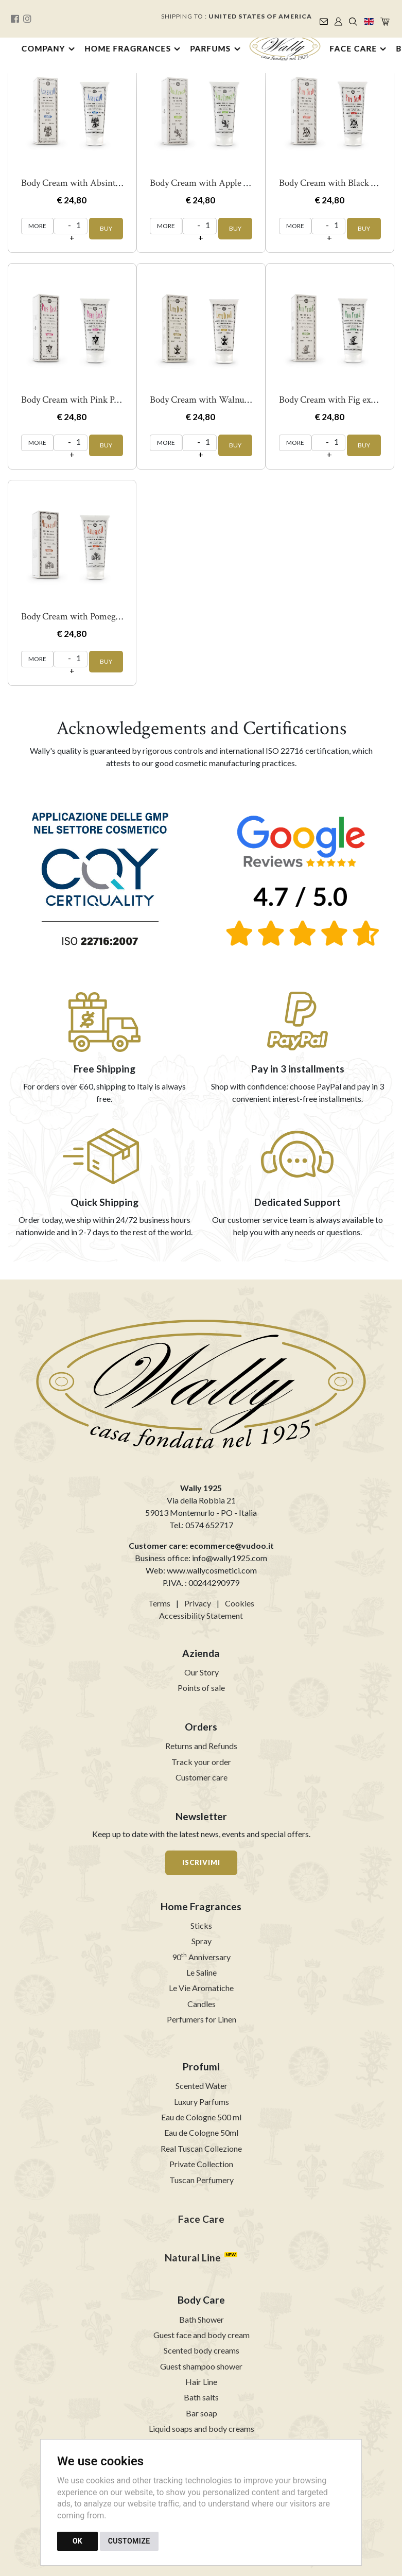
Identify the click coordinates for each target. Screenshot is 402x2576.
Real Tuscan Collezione (201, 2148)
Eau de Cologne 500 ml (201, 2117)
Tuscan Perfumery (201, 2180)
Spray (201, 1941)
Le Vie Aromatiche (201, 1988)
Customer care (202, 1777)
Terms (159, 1603)
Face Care (353, 48)
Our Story (201, 1672)
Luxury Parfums (201, 2101)
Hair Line (201, 2382)
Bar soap (201, 2413)
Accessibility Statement (201, 1615)
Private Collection (201, 2164)
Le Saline (201, 1972)
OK (77, 2541)
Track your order (201, 1762)
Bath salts (201, 2397)
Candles (201, 2004)
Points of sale (201, 1687)
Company (43, 48)
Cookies (239, 1603)
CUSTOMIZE (129, 2541)
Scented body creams (201, 2350)
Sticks (201, 1925)
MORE (37, 226)
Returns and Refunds (201, 1746)
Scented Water (202, 2085)
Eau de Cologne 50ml (201, 2132)
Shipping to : (236, 16)
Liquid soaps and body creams (201, 2428)
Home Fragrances (127, 48)
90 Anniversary (201, 1957)
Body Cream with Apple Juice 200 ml (221, 183)
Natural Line (193, 2257)
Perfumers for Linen (201, 2019)
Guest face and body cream (201, 2335)
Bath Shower (201, 2319)
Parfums (210, 48)
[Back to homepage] (285, 47)
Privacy (197, 1603)
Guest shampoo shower (201, 2366)
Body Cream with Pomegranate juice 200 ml (105, 616)
